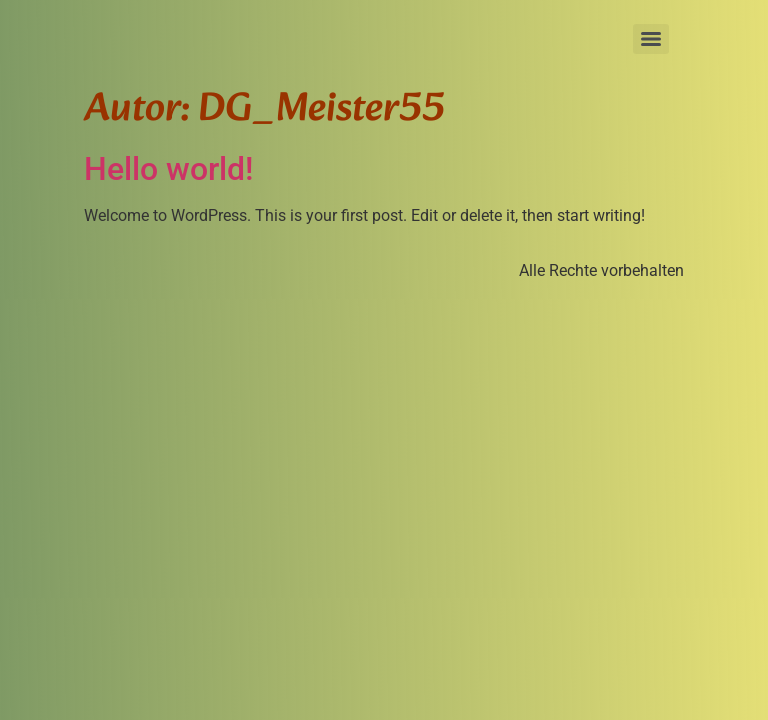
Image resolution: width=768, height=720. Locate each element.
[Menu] (651, 39)
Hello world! (168, 169)
